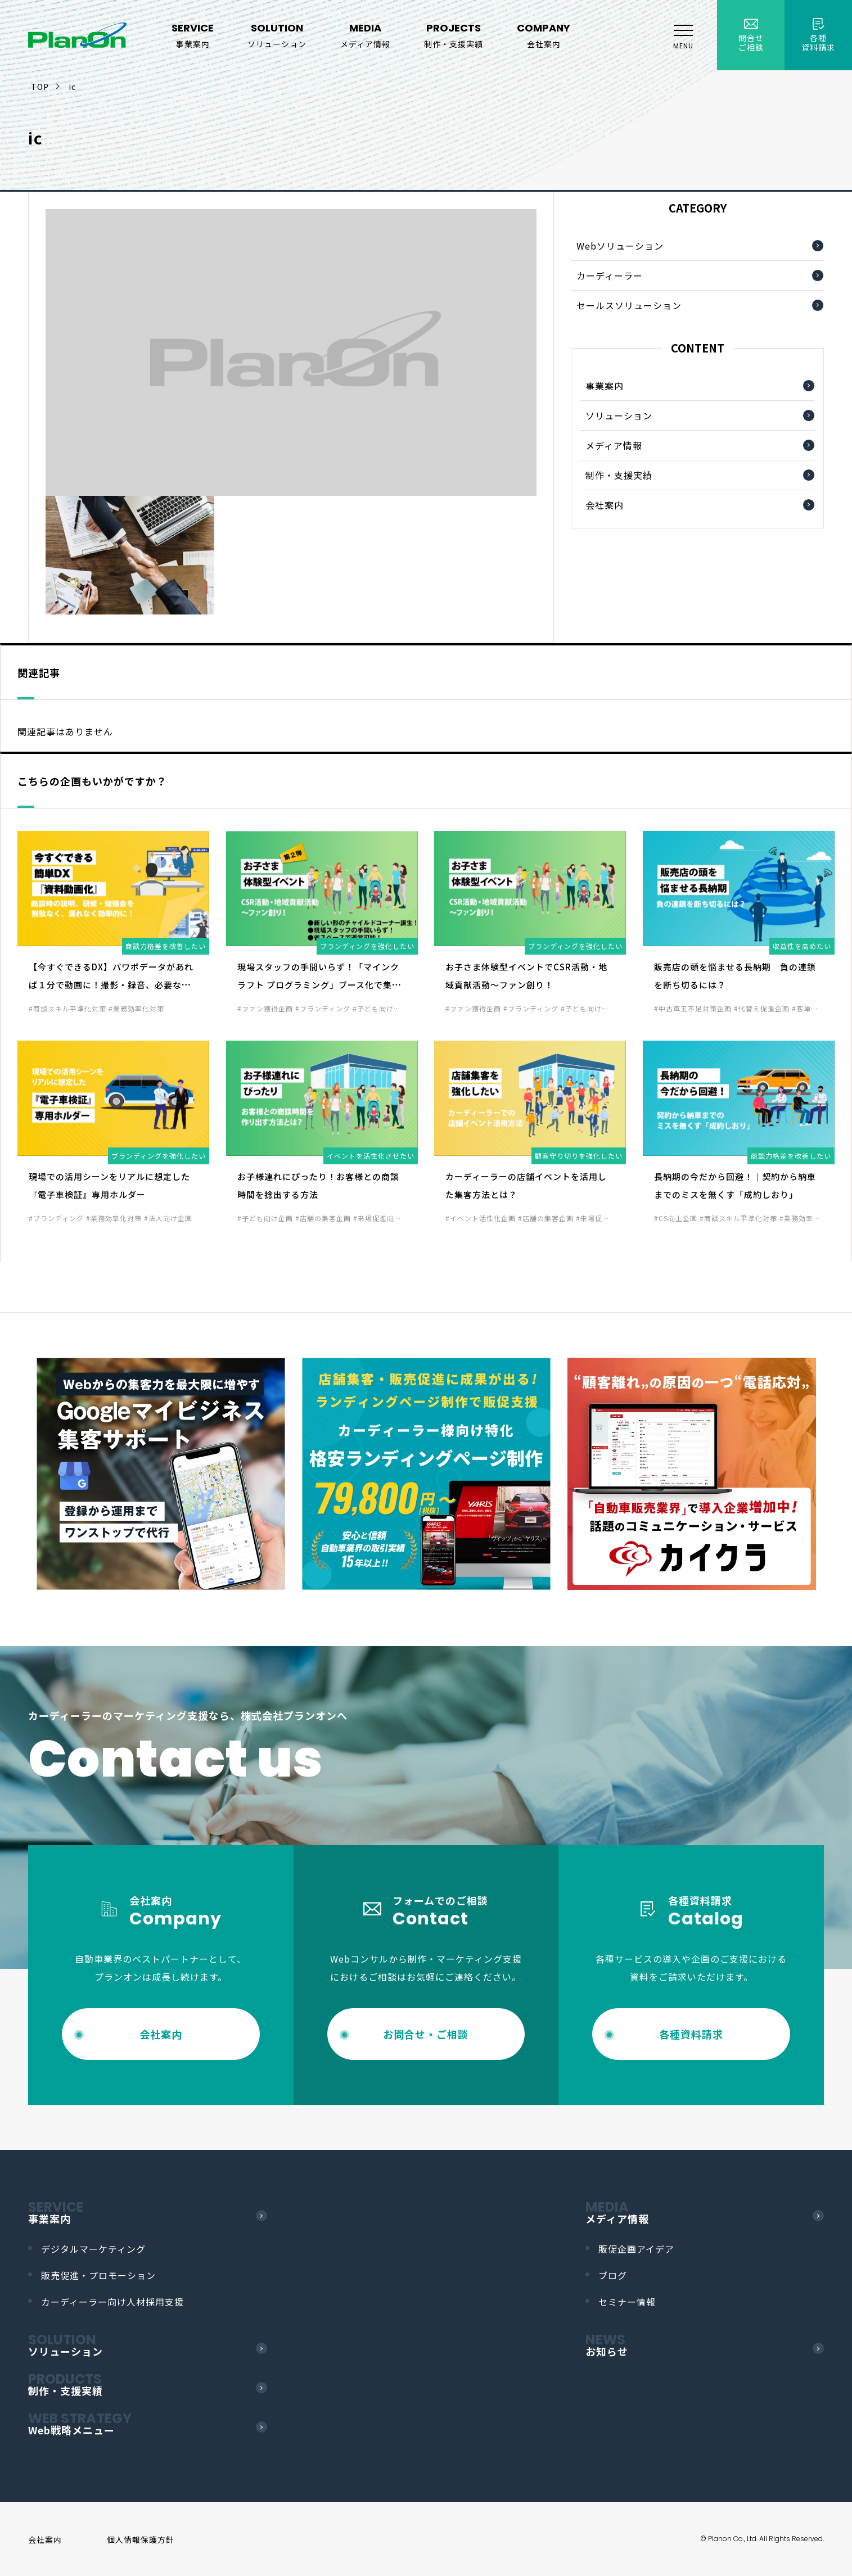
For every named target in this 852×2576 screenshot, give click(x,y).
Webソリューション (620, 245)
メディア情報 (613, 445)
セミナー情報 (627, 2301)
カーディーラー (609, 275)
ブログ (612, 2275)
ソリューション (618, 415)
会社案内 (604, 505)
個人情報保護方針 (140, 2539)
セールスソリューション (629, 305)
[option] (161, 1474)
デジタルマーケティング (93, 2249)
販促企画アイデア (636, 2249)
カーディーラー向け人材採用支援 (112, 2301)
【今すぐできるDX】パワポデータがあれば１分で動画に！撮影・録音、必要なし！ (111, 985)
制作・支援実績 (618, 475)
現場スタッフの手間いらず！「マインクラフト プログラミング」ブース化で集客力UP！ (319, 985)
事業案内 (604, 385)
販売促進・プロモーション (98, 2275)
